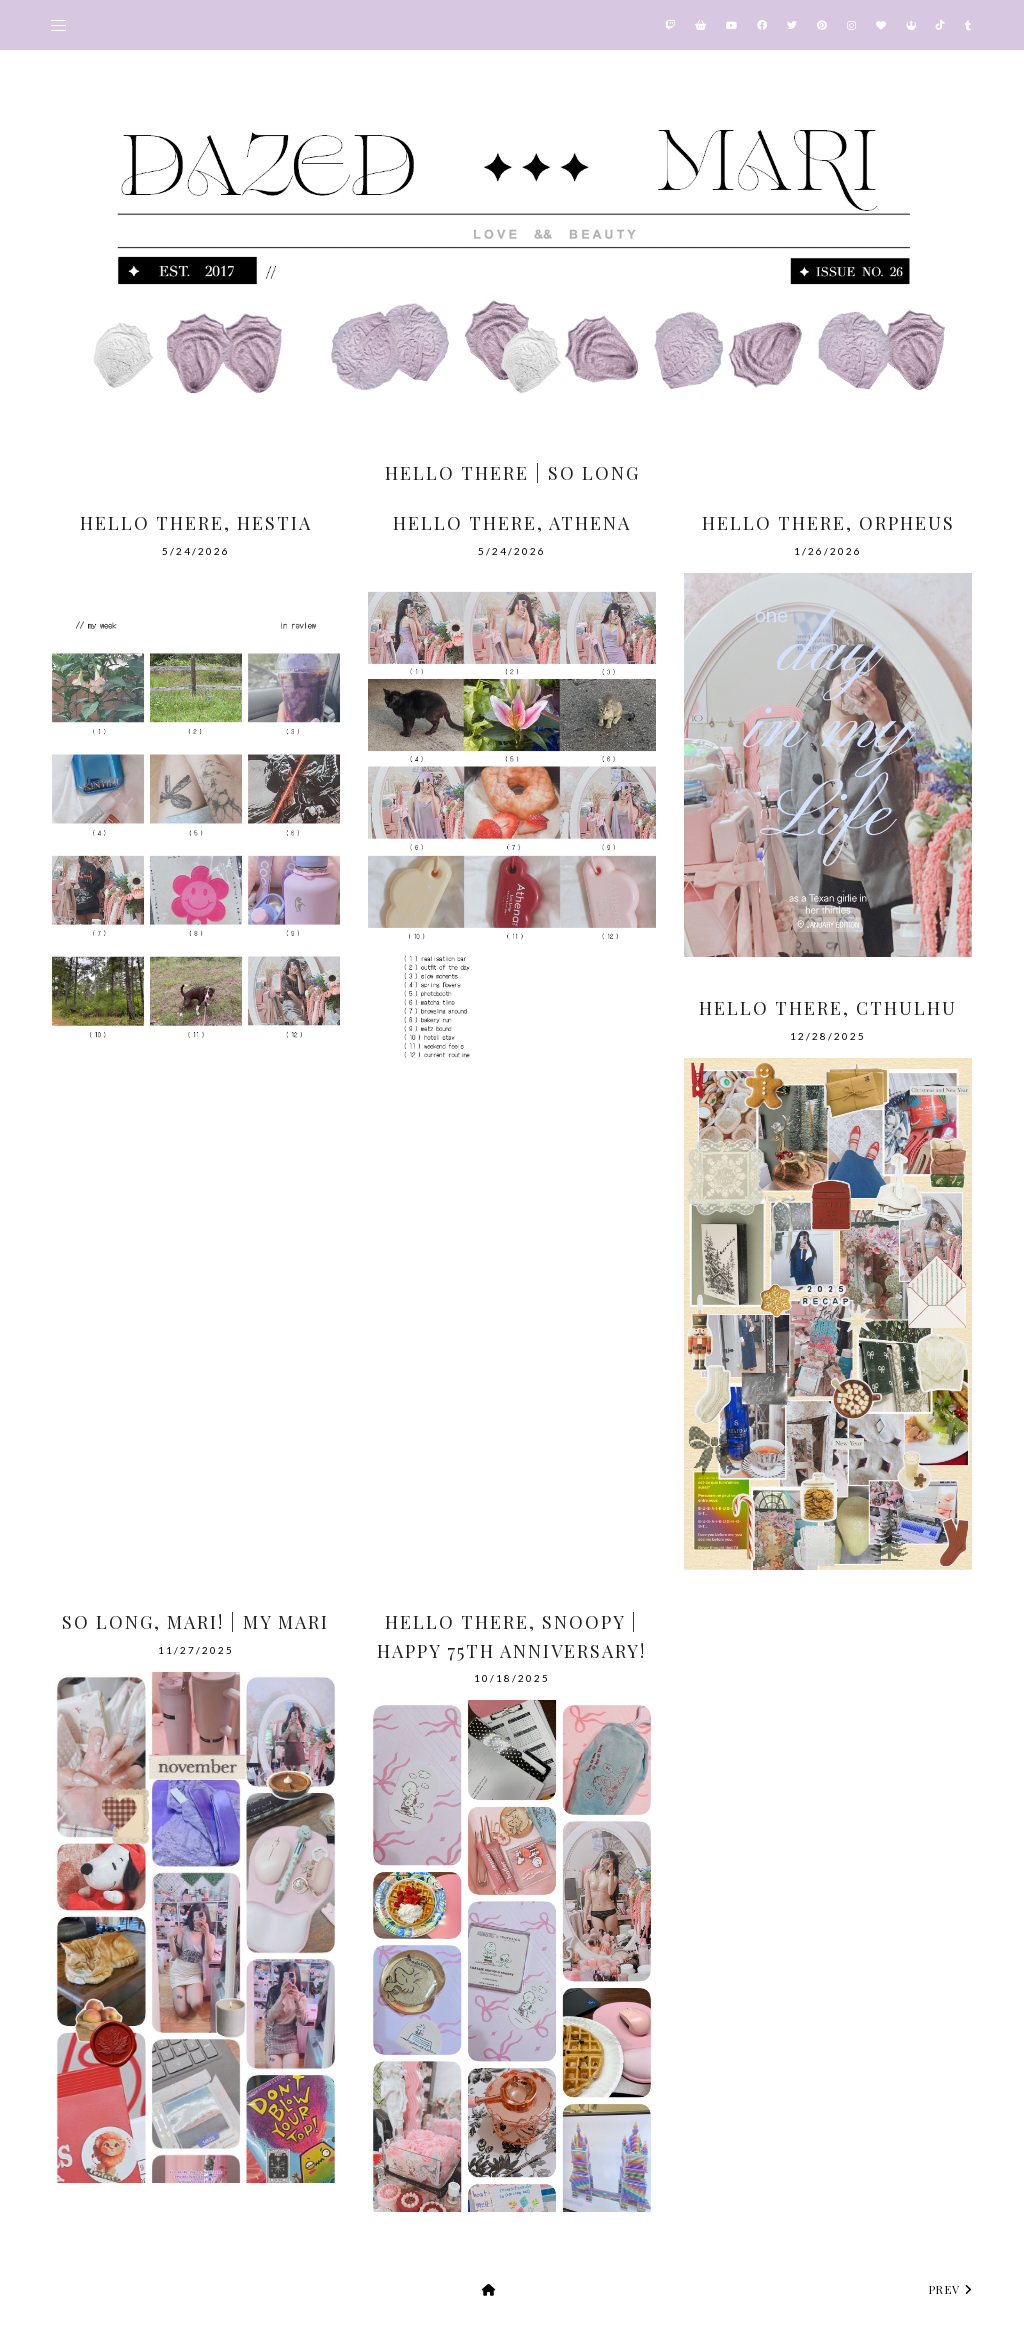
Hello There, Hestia (196, 523)
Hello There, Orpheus (828, 523)
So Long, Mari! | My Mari (195, 1622)
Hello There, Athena (512, 523)
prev (951, 2289)
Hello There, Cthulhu (828, 1008)
